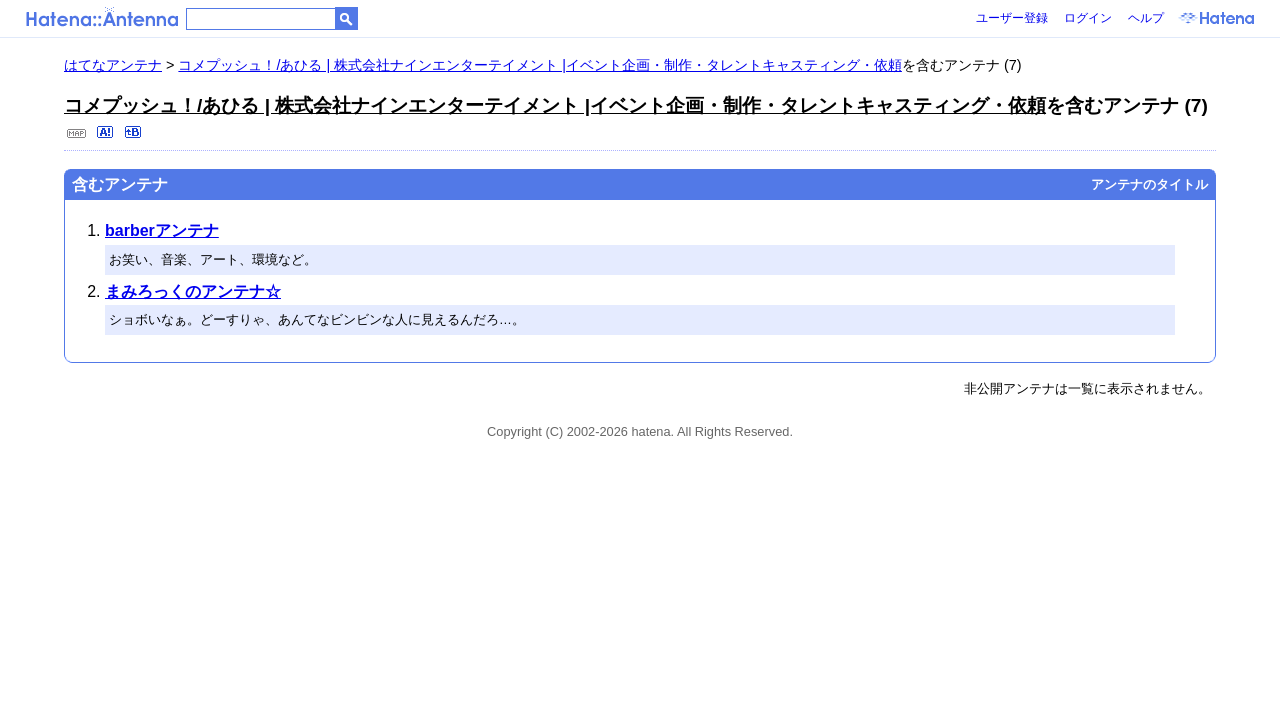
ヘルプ (1146, 18)
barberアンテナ (162, 230)
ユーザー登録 (1012, 18)
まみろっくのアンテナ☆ (193, 291)
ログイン (1088, 18)
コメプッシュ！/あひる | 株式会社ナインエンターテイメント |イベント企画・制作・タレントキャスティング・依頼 (539, 65)
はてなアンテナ (113, 65)
